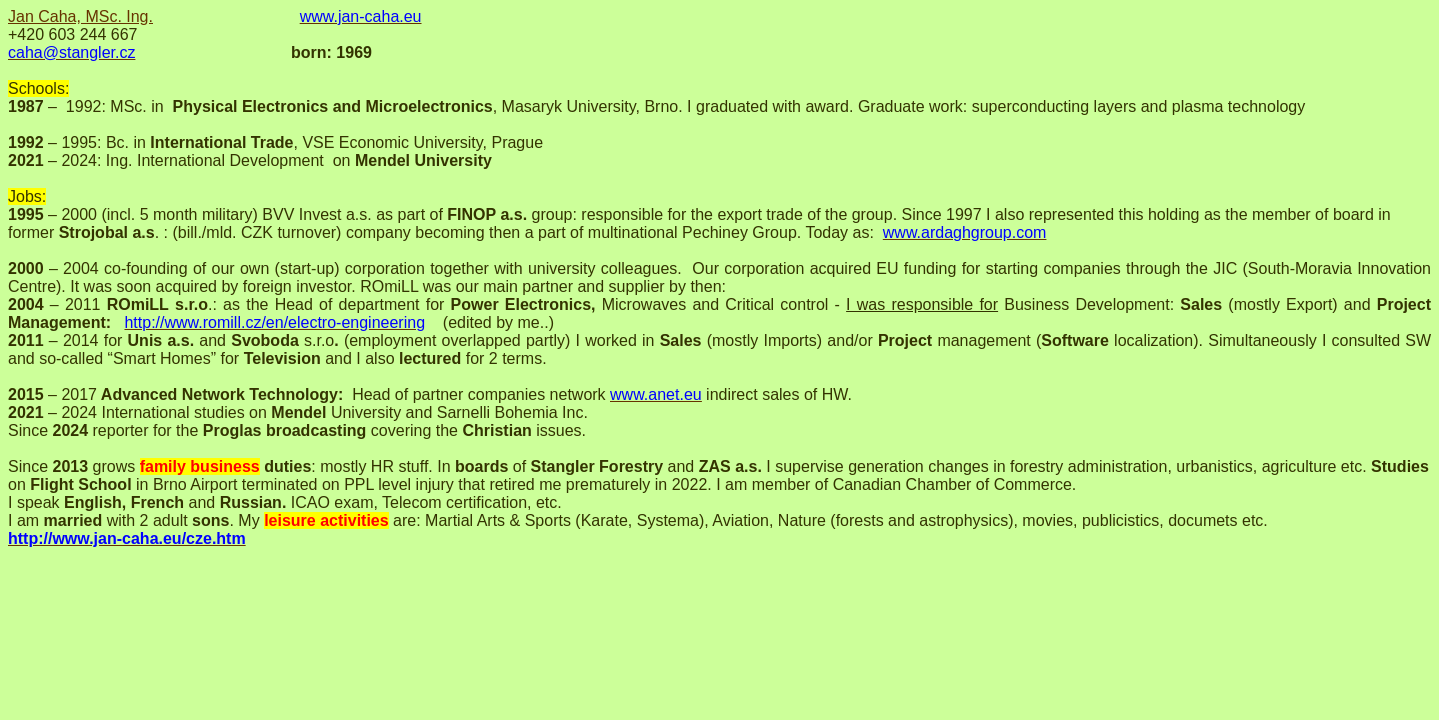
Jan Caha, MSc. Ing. (80, 16)
